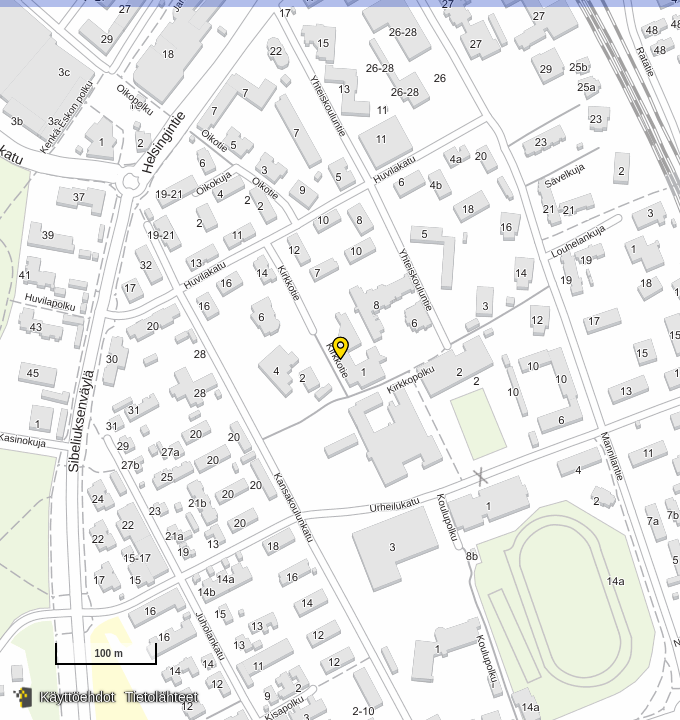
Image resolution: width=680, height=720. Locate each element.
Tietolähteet (161, 697)
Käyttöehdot (77, 697)
